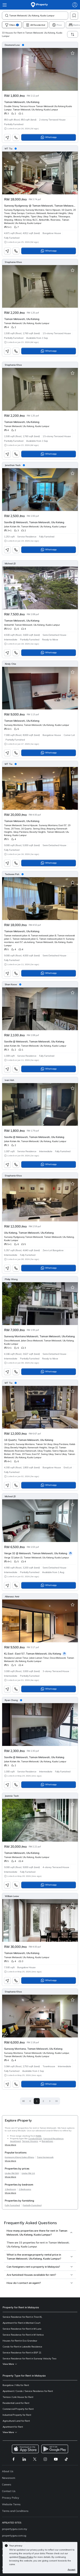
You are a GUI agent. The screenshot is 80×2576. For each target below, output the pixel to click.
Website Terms (11, 2504)
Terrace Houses (30, 2141)
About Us (7, 2471)
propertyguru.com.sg (14, 2535)
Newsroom (8, 2477)
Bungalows (47, 2141)
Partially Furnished (32, 2205)
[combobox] (38, 15)
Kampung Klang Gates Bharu (19, 2157)
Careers (6, 2484)
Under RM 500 (12, 2173)
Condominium (35, 2138)
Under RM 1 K (28, 2173)
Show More (10, 2145)
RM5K (38, 2136)
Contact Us (8, 2491)
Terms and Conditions (15, 2511)
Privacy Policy (10, 2497)
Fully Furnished (12, 2205)
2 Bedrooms (25, 2189)
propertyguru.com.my (14, 2529)
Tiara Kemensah (45, 2157)
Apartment (15, 2141)
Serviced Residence (53, 2138)
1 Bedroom (10, 2189)
